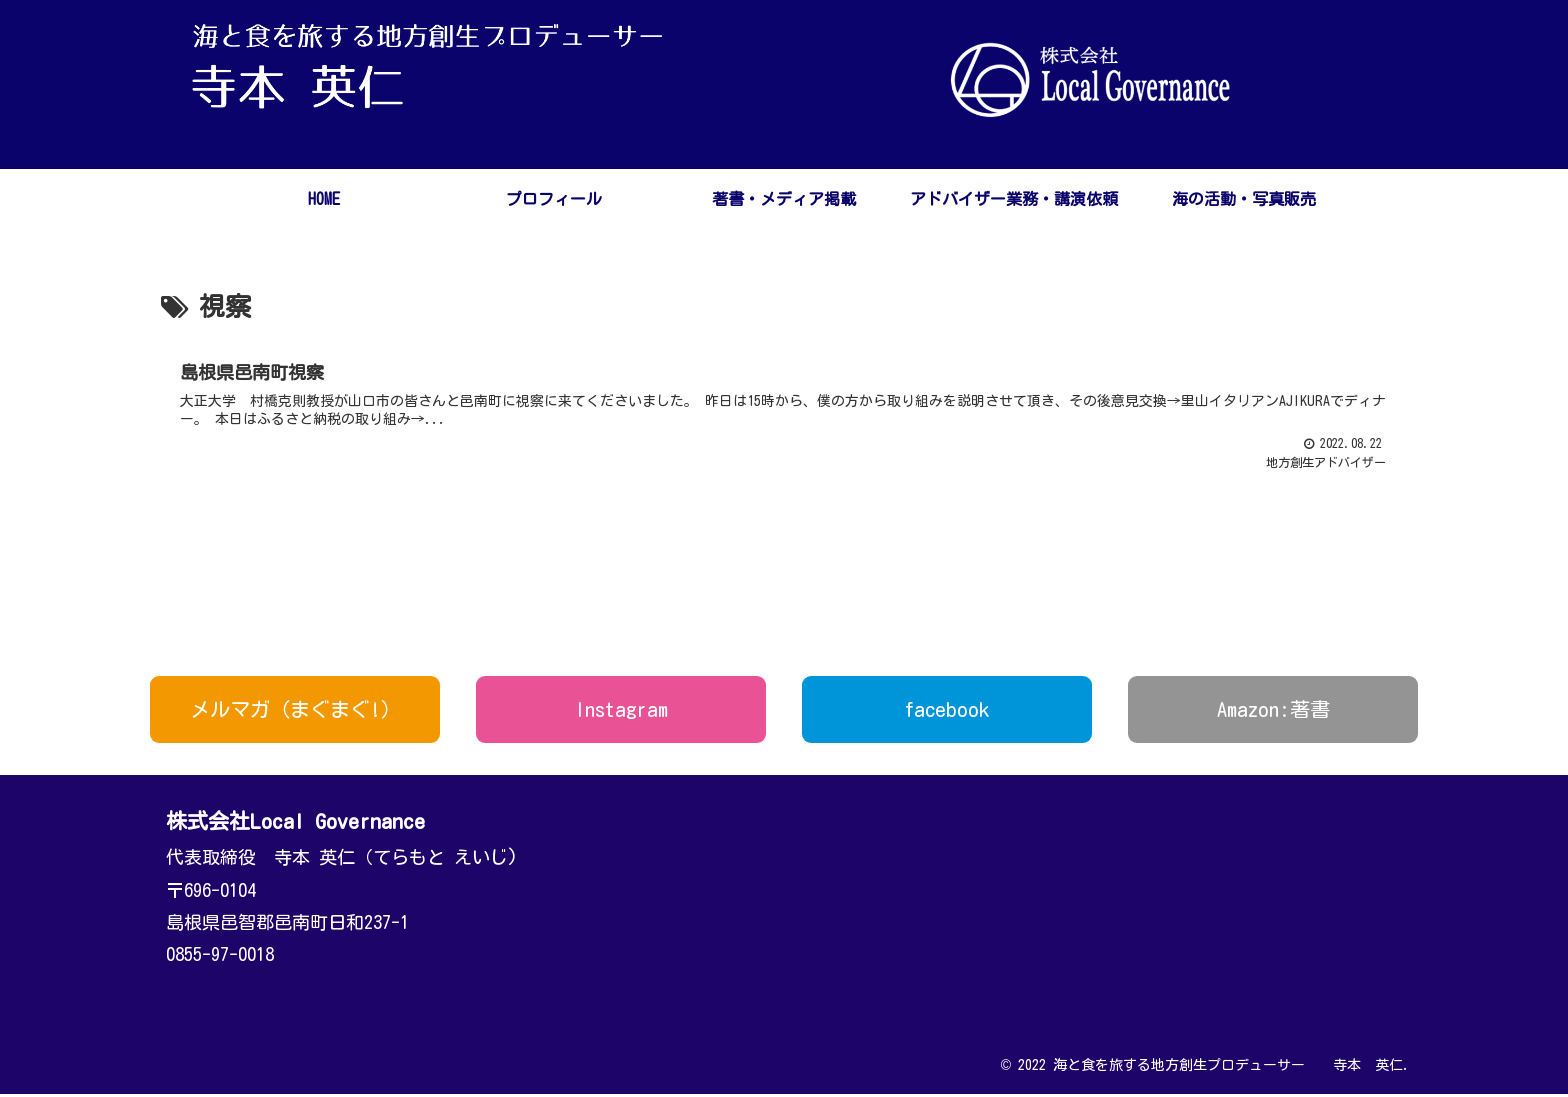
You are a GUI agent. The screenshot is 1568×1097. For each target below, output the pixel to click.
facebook (947, 712)
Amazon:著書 (1273, 712)
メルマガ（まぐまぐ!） (295, 712)
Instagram (621, 712)
